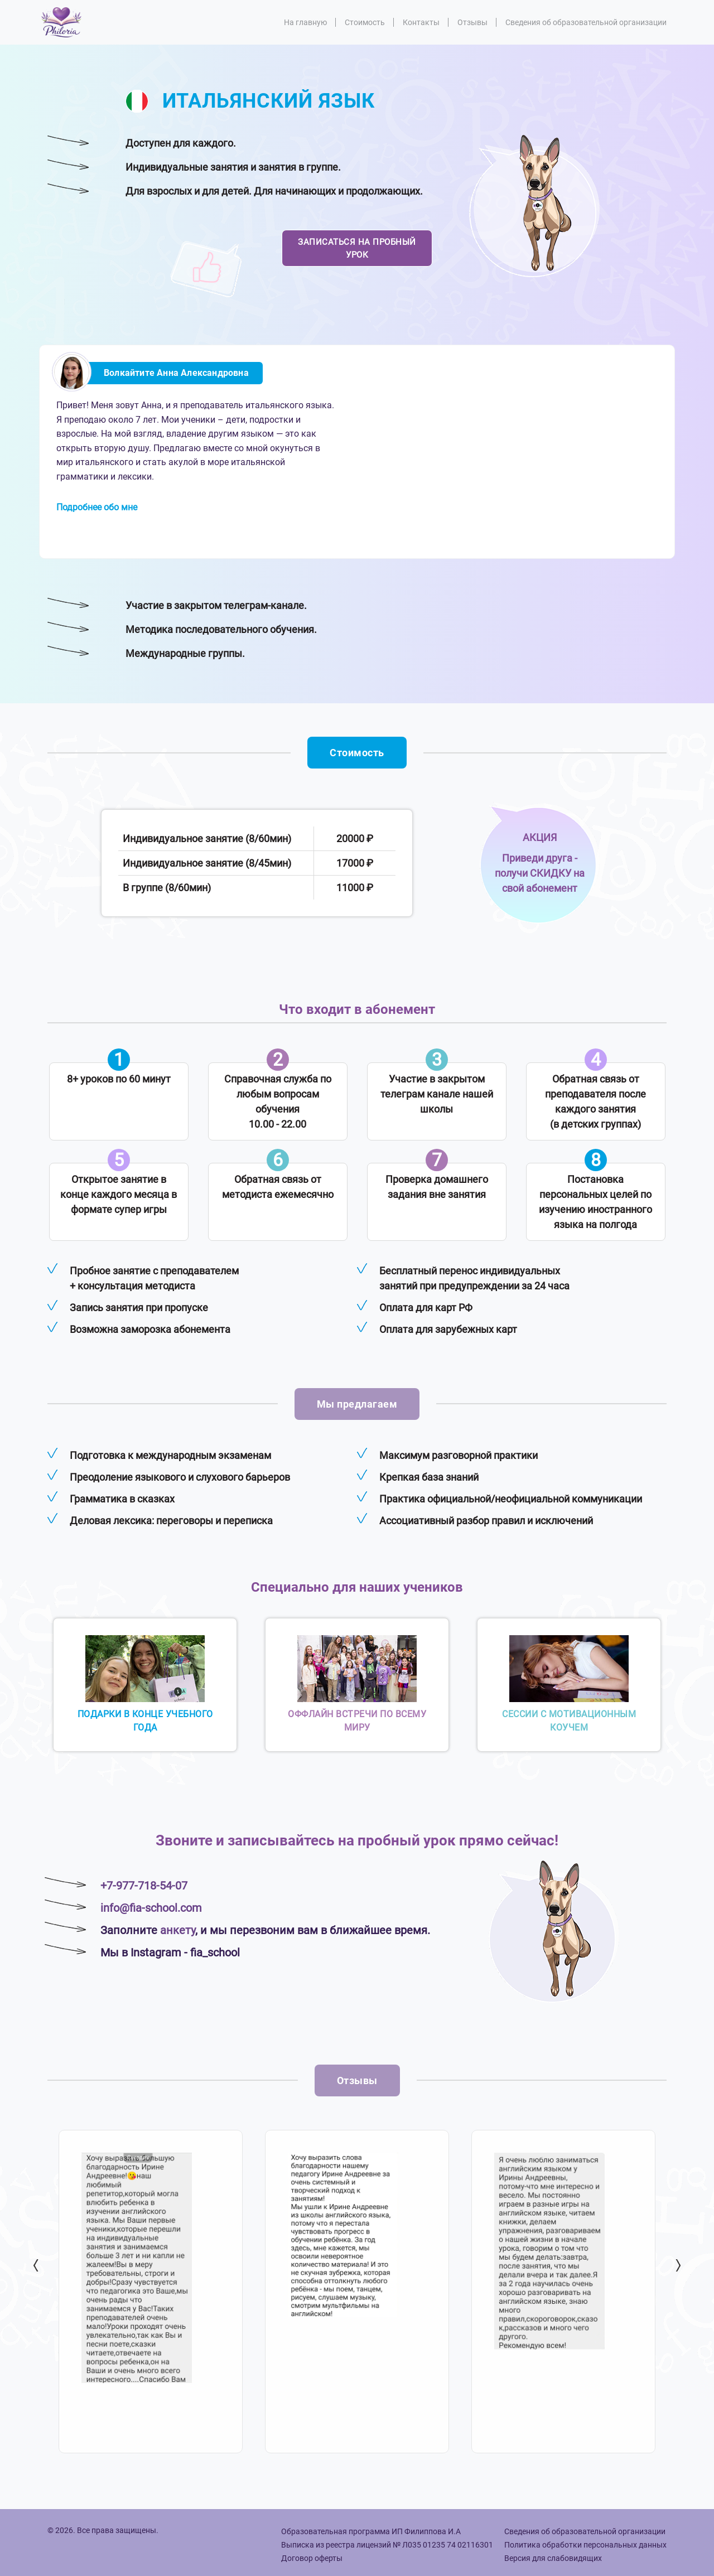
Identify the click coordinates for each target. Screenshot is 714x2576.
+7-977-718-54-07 (143, 1885)
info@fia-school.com (151, 1908)
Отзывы (472, 22)
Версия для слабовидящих (553, 2558)
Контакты (421, 22)
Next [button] (677, 2265)
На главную (305, 22)
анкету (177, 1930)
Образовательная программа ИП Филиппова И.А (371, 2531)
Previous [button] (36, 2265)
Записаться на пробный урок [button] (357, 248)
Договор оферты (311, 2558)
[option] (151, 2291)
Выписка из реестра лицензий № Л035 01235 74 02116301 (387, 2544)
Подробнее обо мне (96, 507)
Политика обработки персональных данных (585, 2544)
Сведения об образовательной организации (586, 22)
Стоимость (365, 22)
